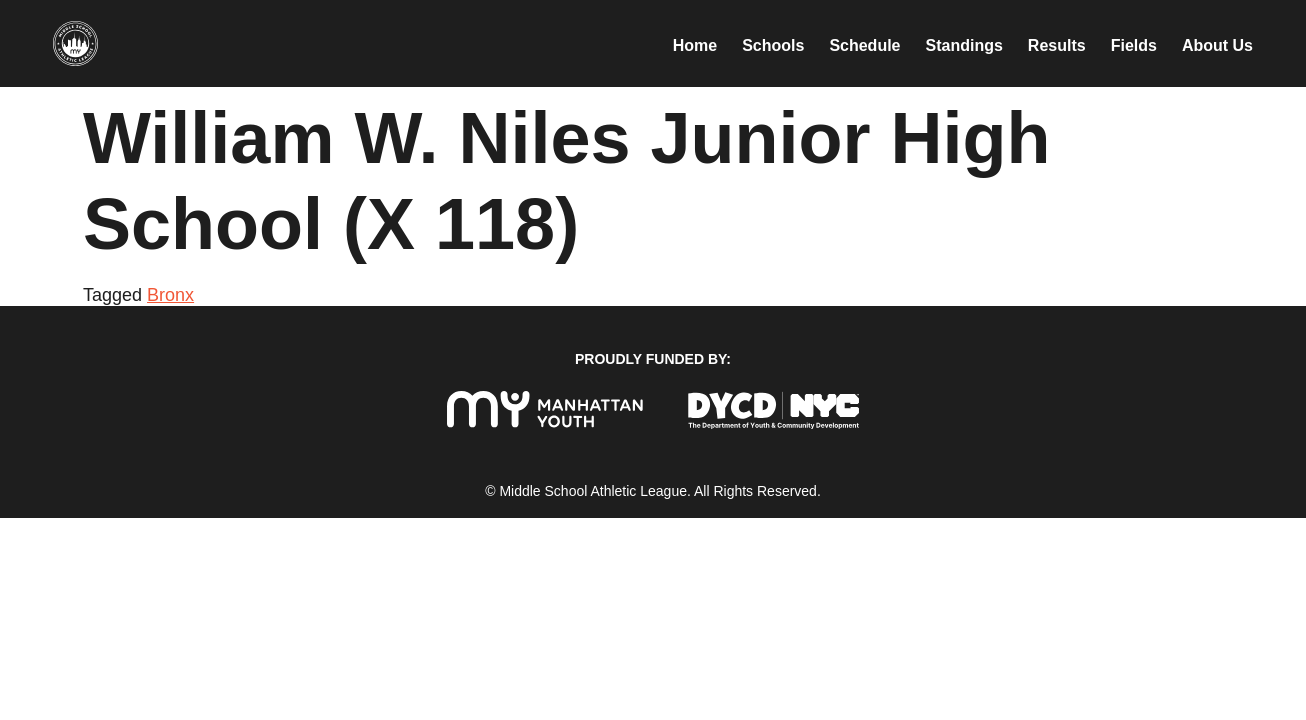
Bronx (170, 295)
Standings (964, 45)
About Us (1217, 45)
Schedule (864, 45)
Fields (1134, 45)
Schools (773, 45)
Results (1057, 45)
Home (695, 45)
